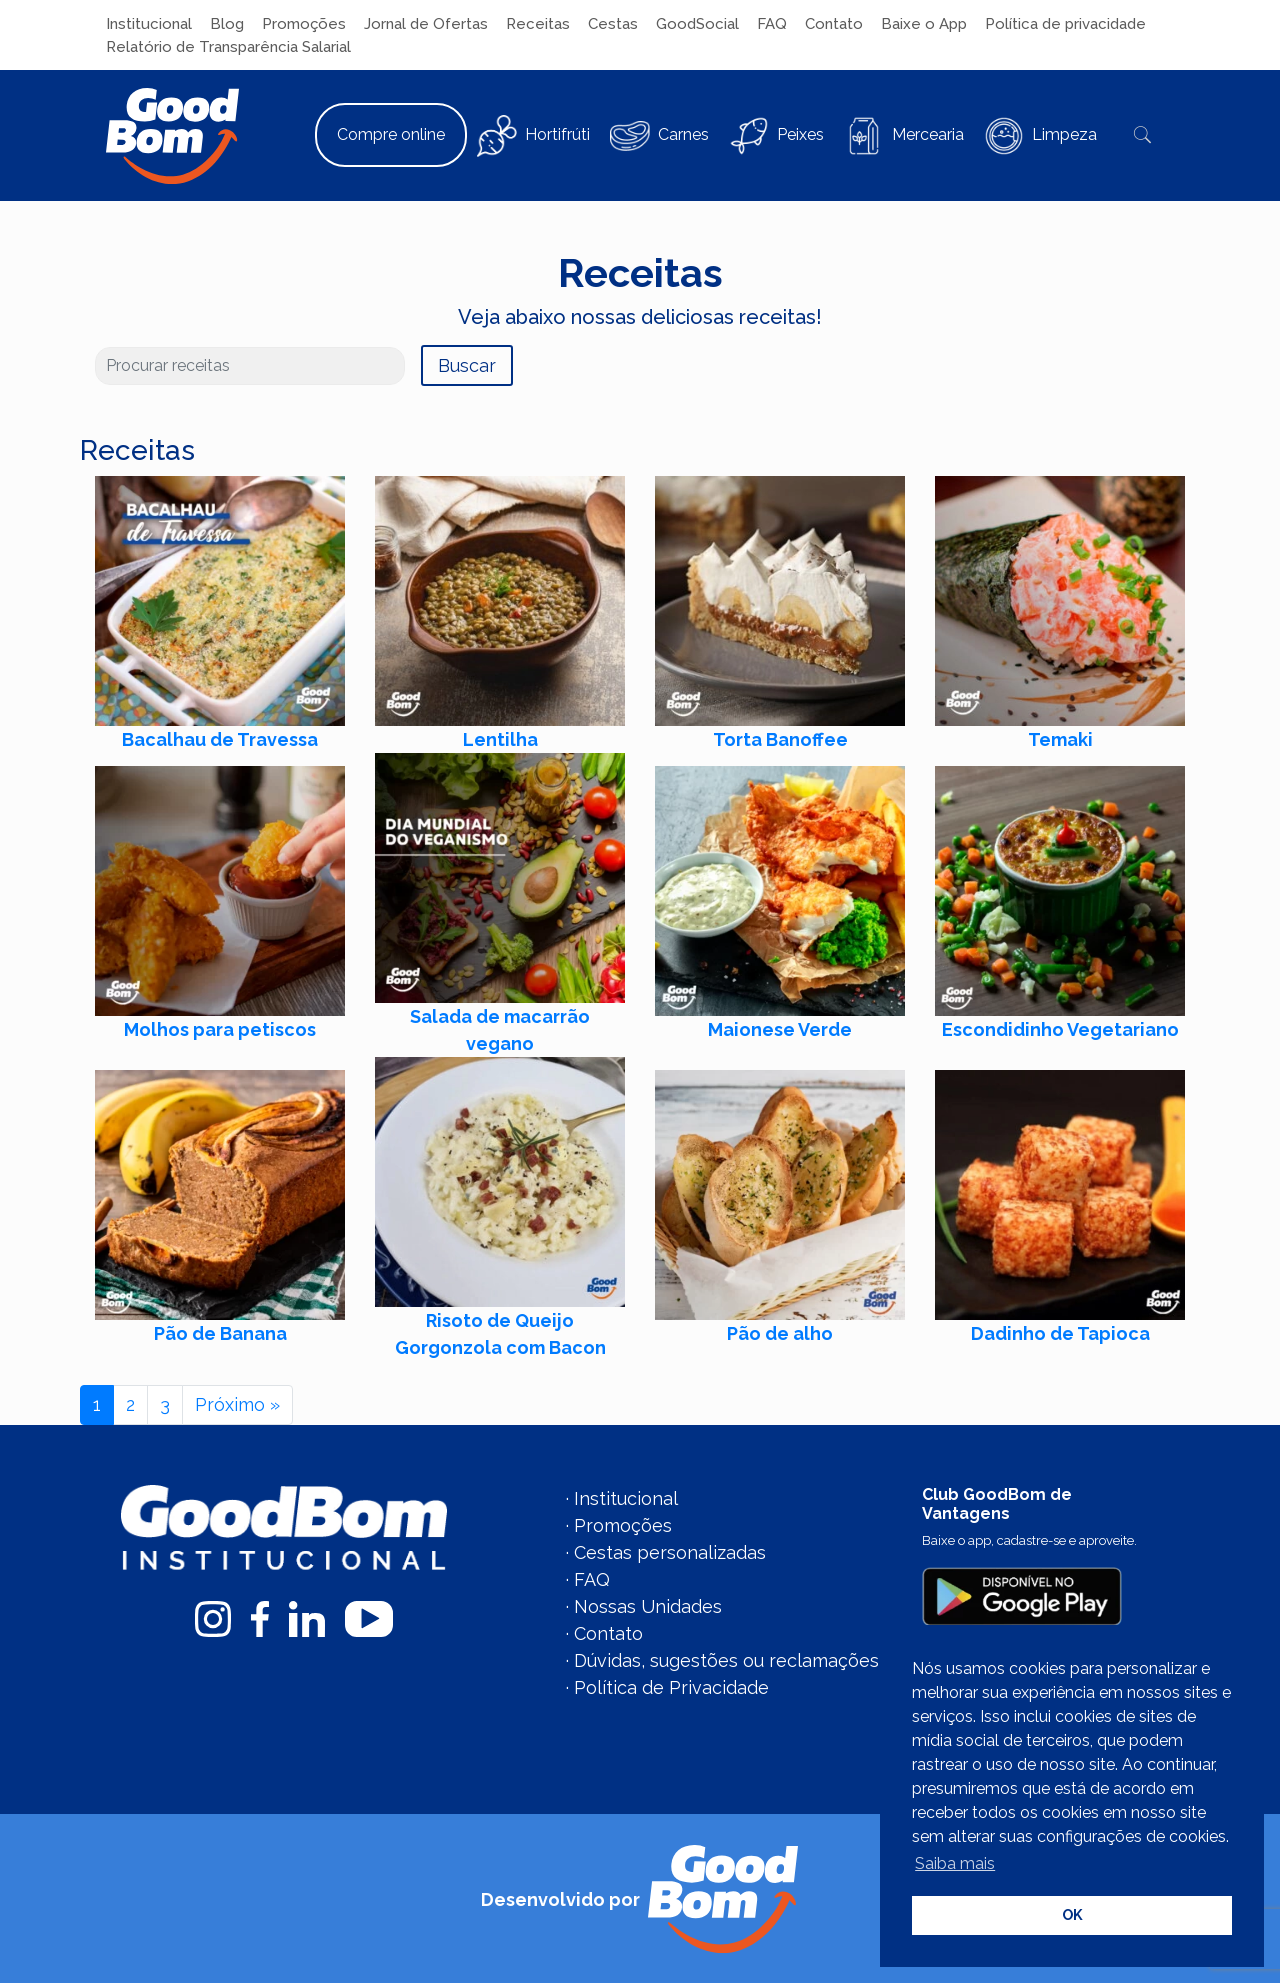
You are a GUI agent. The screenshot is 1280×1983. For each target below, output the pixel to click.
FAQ (772, 24)
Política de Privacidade (671, 1687)
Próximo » (237, 1404)
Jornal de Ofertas (426, 24)
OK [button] (1072, 1914)
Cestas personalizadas (670, 1552)
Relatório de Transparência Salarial (228, 47)
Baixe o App (924, 24)
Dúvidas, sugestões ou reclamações (726, 1660)
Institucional (149, 24)
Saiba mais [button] (955, 1863)
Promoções (304, 24)
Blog (227, 24)
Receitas (538, 24)
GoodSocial (697, 24)
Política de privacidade (1065, 24)
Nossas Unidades (648, 1606)
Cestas (613, 24)
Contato (834, 24)
